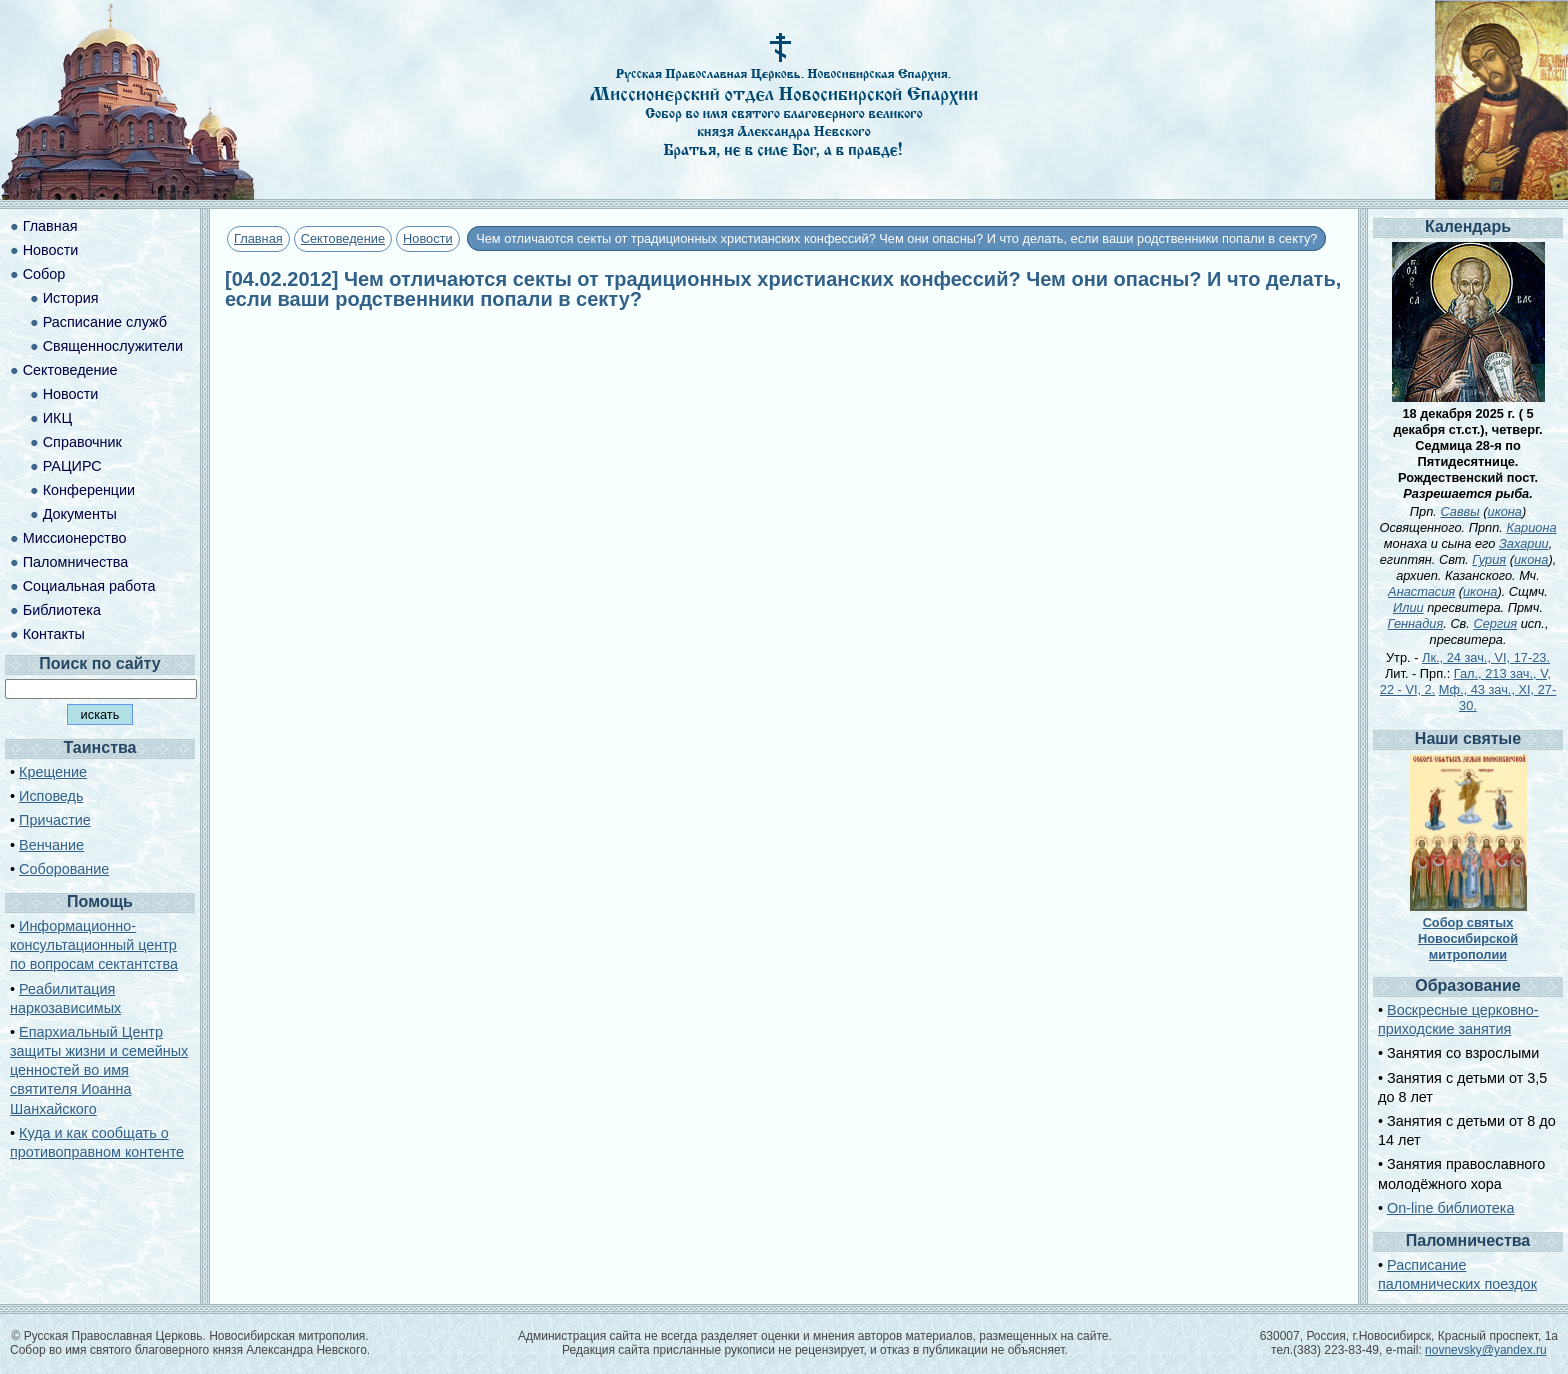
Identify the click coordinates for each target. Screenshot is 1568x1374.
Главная (258, 238)
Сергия (1495, 623)
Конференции (89, 490)
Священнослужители (113, 346)
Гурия (1489, 559)
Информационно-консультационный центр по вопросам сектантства (94, 945)
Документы (80, 514)
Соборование (64, 869)
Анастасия (1421, 591)
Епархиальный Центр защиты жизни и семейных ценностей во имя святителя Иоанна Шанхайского (99, 1070)
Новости (428, 238)
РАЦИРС (72, 466)
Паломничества (76, 562)
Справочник (82, 442)
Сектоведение (343, 238)
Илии (1408, 607)
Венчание (51, 845)
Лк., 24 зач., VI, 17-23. (1486, 657)
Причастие (55, 820)
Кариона (1531, 527)
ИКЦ (57, 418)
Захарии (1524, 543)
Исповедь (51, 796)
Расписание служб (105, 322)
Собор (44, 274)
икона (1505, 511)
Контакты (54, 634)
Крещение (53, 772)
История (71, 298)
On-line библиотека (1450, 1208)
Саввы (1459, 511)
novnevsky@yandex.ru (1486, 1350)
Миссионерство (75, 538)
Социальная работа (89, 586)
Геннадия (1416, 623)
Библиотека (62, 610)
